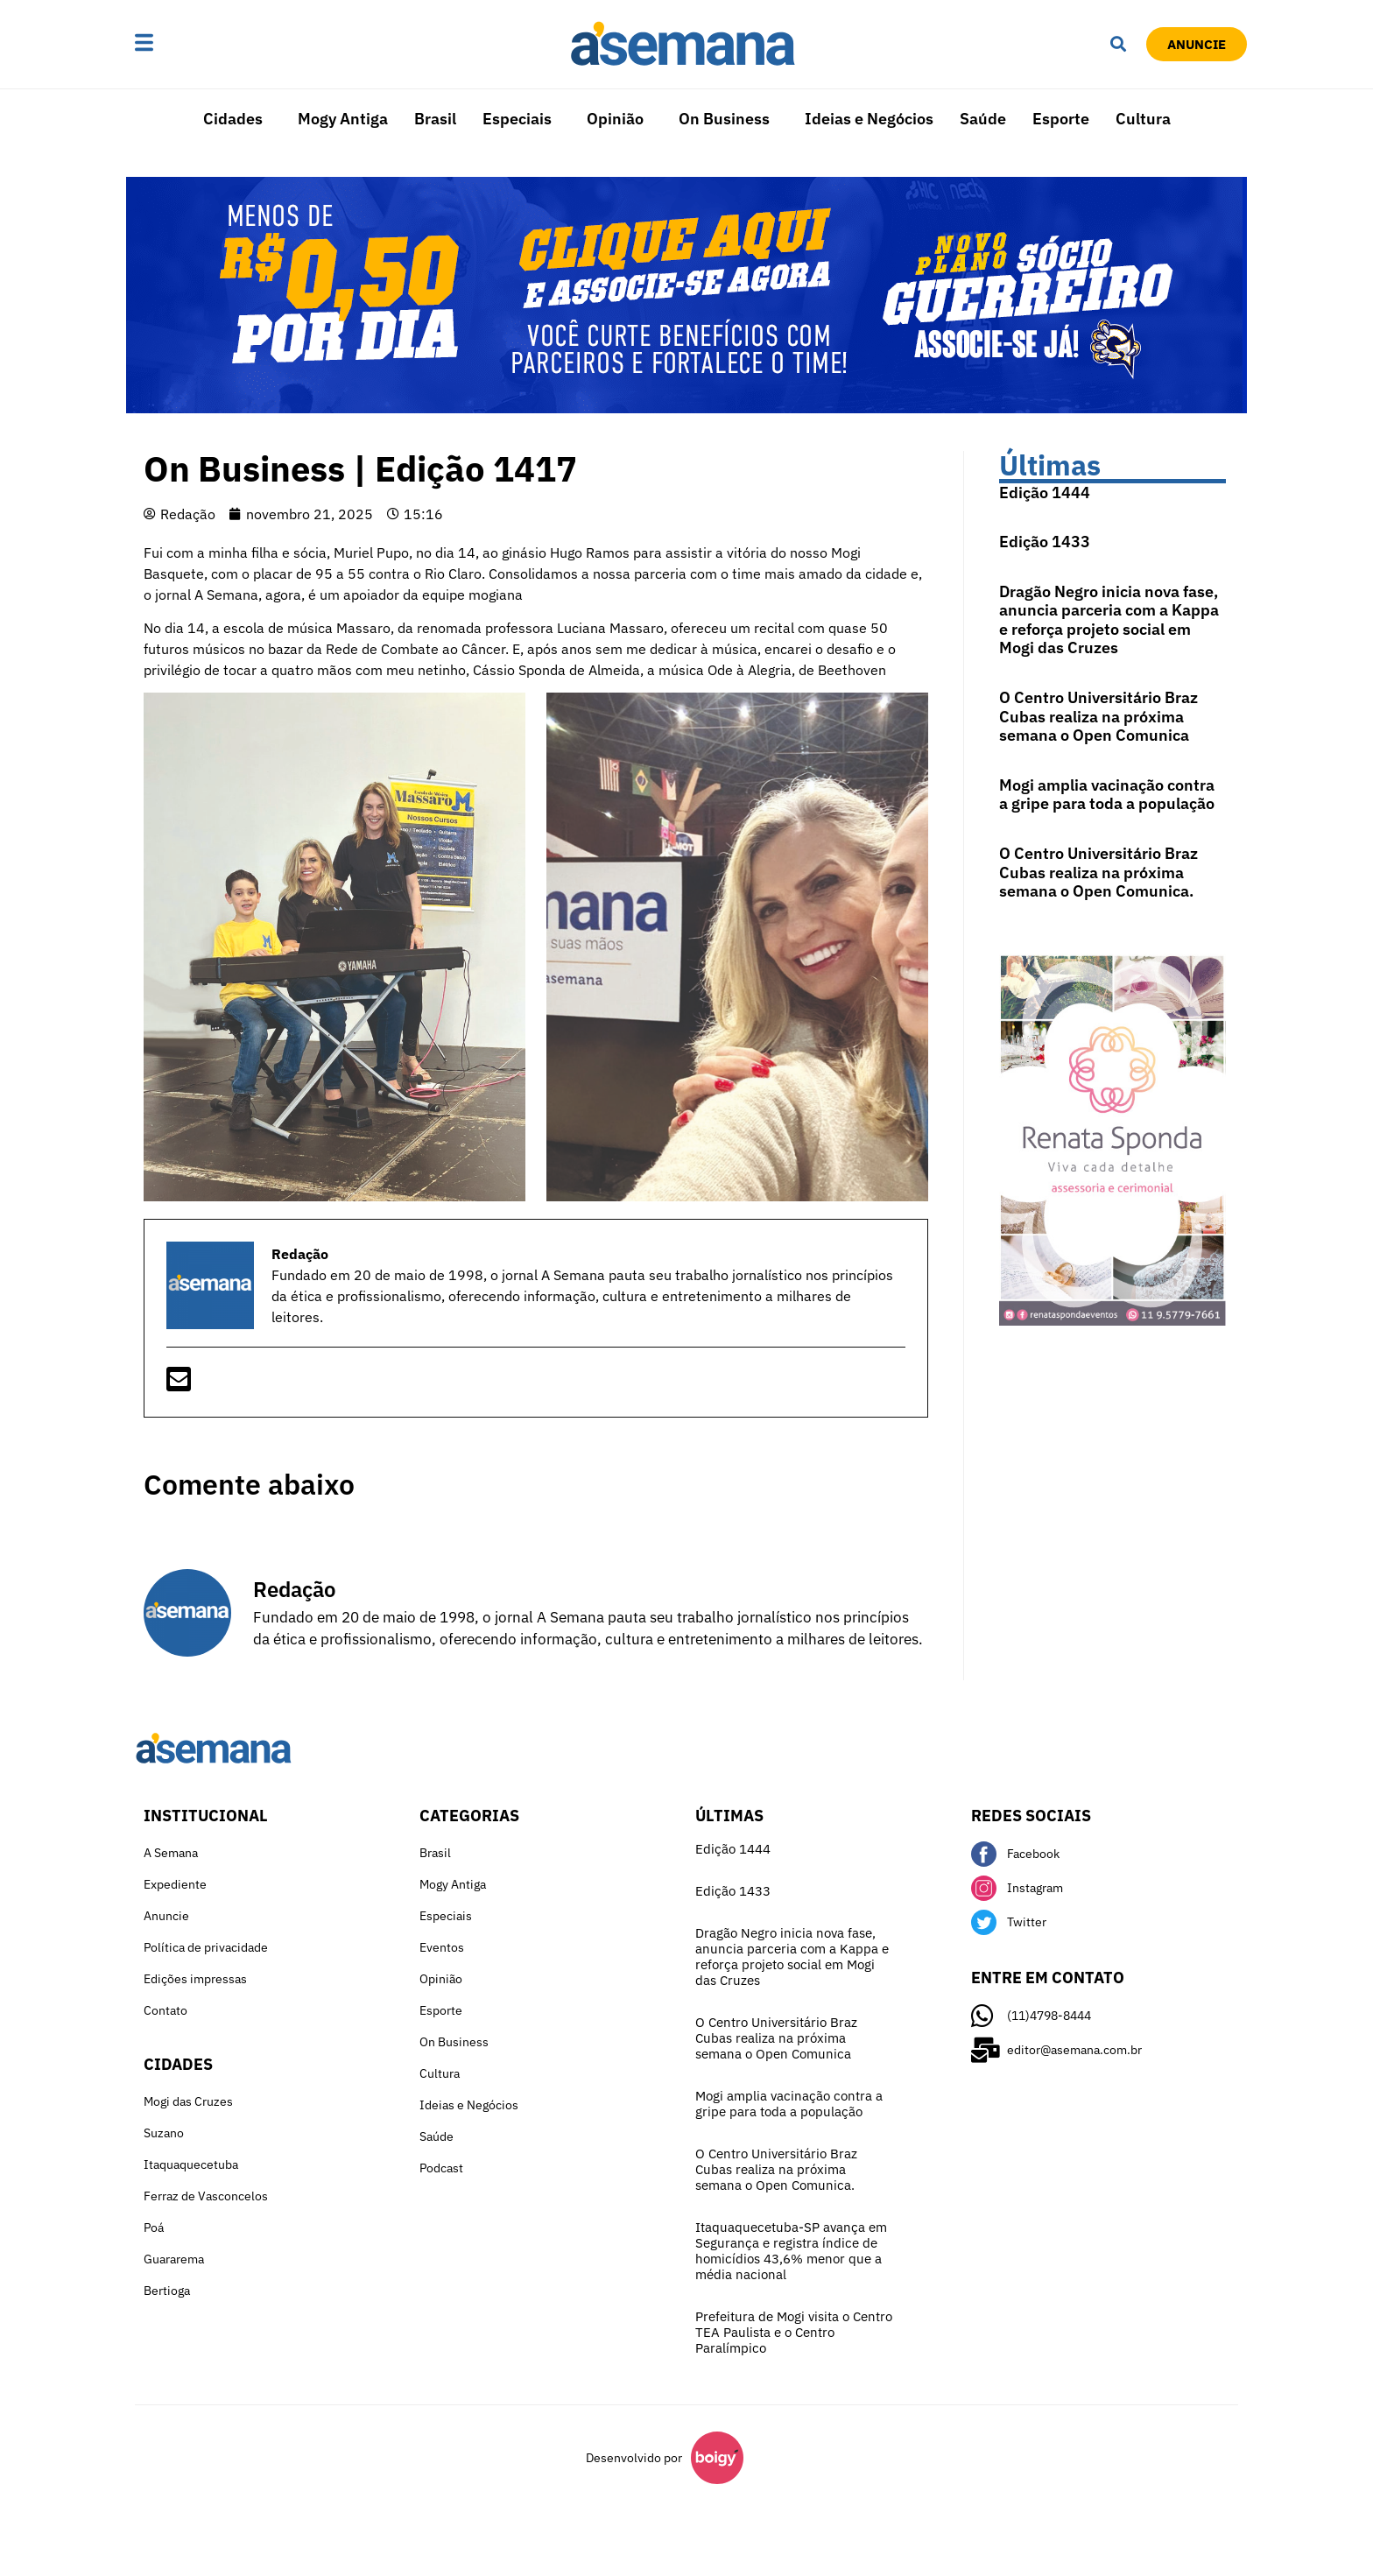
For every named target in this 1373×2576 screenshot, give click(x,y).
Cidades (233, 119)
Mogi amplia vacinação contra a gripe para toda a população (1107, 794)
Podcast (441, 2168)
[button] (198, 44)
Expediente (175, 1884)
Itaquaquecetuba (191, 2164)
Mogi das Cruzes (188, 2101)
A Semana (171, 1853)
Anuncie (166, 1916)
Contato (165, 2010)
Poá (154, 2227)
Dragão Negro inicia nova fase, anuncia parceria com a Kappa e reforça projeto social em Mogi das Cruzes (1109, 619)
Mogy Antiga (343, 119)
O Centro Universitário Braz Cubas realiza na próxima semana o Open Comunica (1098, 716)
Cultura (1143, 119)
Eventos (441, 1947)
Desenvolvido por (634, 2458)
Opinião (615, 119)
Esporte (1060, 119)
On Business (724, 119)
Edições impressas (195, 1979)
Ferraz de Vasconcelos (206, 2196)
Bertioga (167, 2290)
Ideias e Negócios (869, 119)
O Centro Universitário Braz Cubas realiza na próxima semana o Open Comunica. (1098, 872)
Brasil (435, 119)
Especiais (517, 119)
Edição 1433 (1044, 541)
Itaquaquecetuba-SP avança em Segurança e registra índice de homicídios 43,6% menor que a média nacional (791, 2251)
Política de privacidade (206, 1947)
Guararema (174, 2259)
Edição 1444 (1044, 492)
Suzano (164, 2133)
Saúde (983, 119)
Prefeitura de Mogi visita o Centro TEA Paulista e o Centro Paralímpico (793, 2332)
